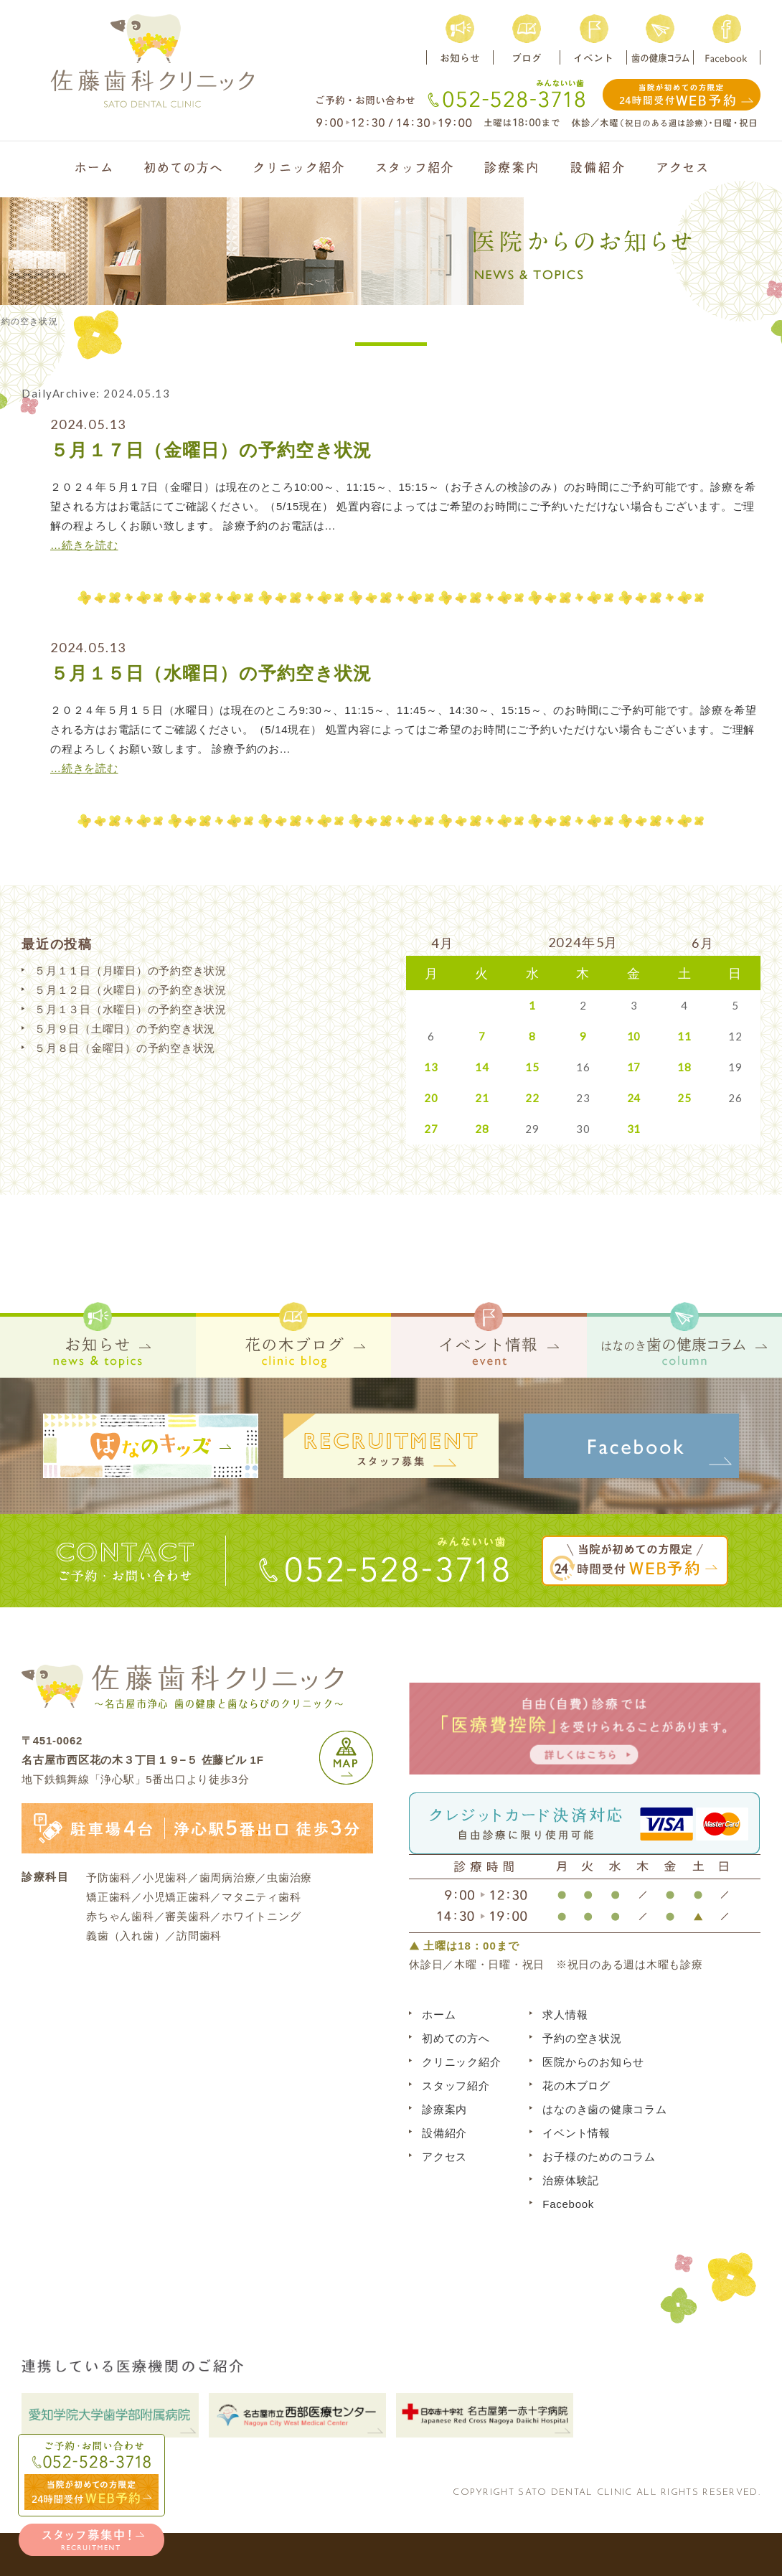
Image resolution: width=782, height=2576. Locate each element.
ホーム (439, 2014)
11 (684, 1036)
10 (634, 1036)
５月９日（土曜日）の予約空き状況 (124, 1029)
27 (431, 1128)
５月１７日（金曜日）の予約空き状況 (211, 450)
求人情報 (565, 2014)
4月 (442, 943)
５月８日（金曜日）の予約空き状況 (124, 1048)
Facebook (568, 2204)
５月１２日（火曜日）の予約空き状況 (130, 990)
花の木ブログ (576, 2085)
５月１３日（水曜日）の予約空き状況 (130, 1009)
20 (431, 1097)
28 (482, 1128)
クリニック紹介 (461, 2062)
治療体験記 (570, 2180)
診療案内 (444, 2109)
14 (482, 1067)
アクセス (444, 2156)
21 (482, 1097)
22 (532, 1097)
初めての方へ (456, 2038)
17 (634, 1067)
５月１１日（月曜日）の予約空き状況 (130, 970)
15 (532, 1067)
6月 (703, 943)
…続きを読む (84, 545)
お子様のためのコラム (599, 2156)
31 (634, 1128)
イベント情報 (576, 2133)
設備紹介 (444, 2133)
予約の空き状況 (581, 2038)
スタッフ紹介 (456, 2085)
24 (634, 1097)
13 (431, 1067)
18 (684, 1067)
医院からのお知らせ (593, 2062)
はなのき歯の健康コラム (604, 2109)
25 (684, 1097)
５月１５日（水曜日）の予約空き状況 (211, 673)
